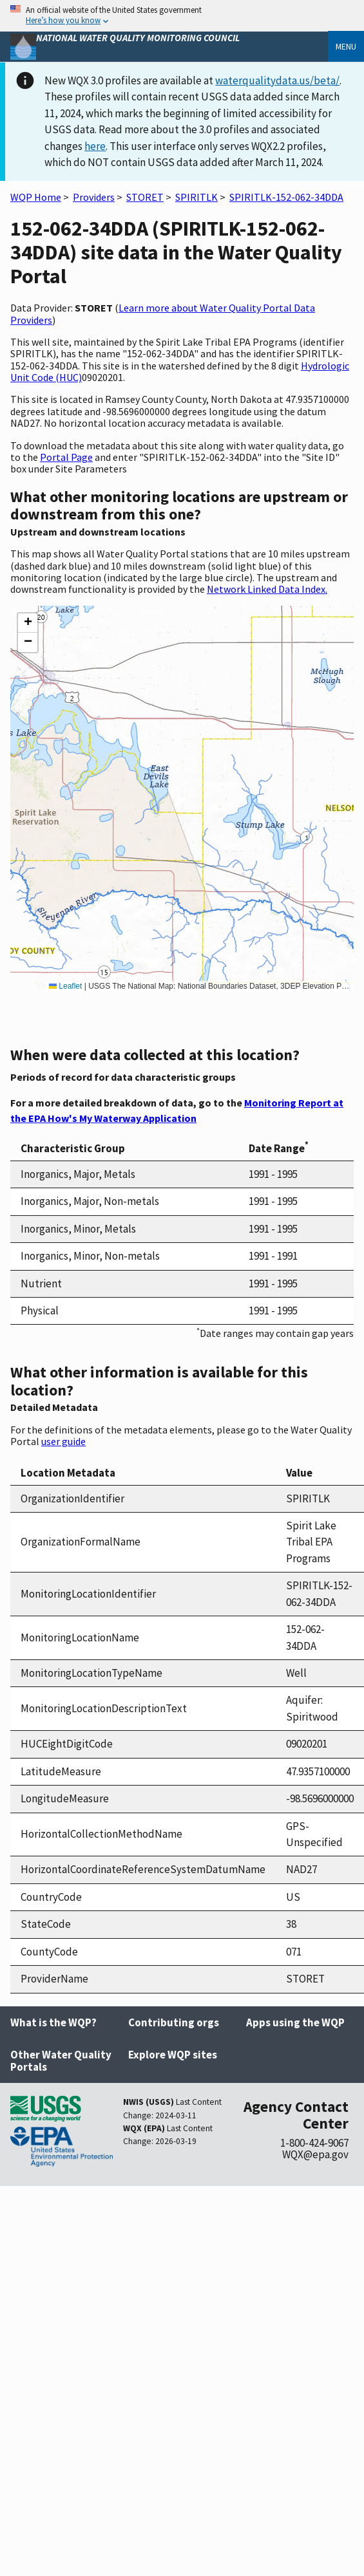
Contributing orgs (173, 2022)
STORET (145, 197)
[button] (27, 623)
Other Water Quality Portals (60, 2061)
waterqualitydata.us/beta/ (277, 80)
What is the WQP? (53, 2022)
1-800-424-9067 (314, 2143)
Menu (346, 46)
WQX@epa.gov (315, 2154)
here (95, 146)
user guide (63, 1441)
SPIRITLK (196, 197)
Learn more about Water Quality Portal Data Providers (162, 313)
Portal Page (66, 457)
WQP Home (35, 197)
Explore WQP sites (172, 2055)
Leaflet (65, 986)
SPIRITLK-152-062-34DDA (286, 197)
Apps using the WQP (295, 2022)
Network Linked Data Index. (267, 589)
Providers (94, 197)
